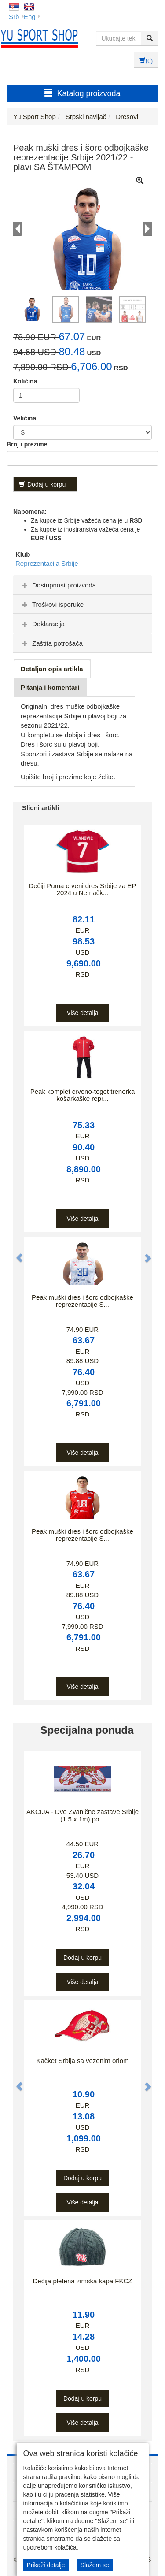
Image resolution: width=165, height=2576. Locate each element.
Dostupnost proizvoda (58, 585)
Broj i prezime (27, 444)
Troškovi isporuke (52, 604)
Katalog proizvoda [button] (82, 93)
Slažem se (95, 2565)
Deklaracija (42, 624)
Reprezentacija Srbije (46, 563)
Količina (25, 381)
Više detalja (82, 1012)
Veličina (24, 418)
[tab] (82, 585)
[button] (15, 1253)
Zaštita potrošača (51, 643)
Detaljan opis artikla (52, 669)
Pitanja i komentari (50, 687)
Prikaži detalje (46, 2565)
